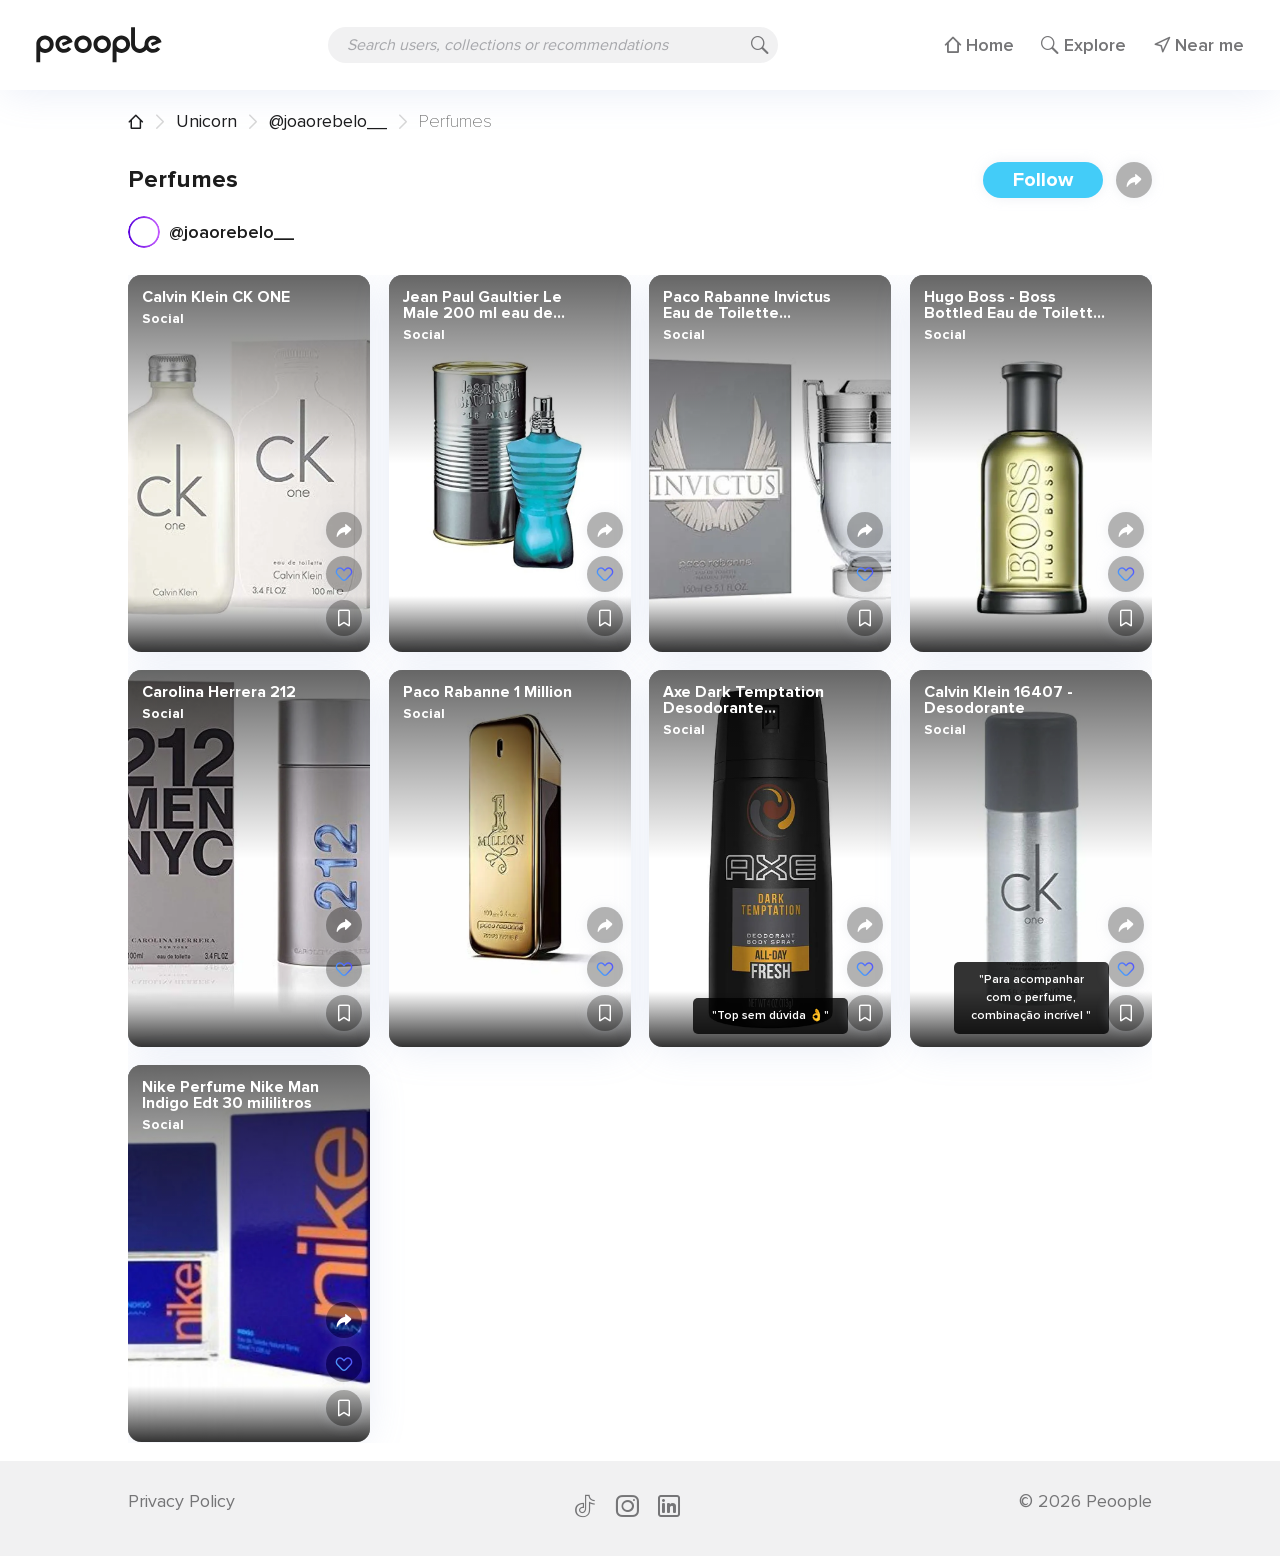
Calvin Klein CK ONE (216, 297)
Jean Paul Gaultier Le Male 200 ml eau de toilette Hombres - (481, 305)
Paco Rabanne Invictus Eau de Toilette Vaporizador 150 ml (747, 305)
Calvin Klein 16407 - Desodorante (997, 700)
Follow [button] (1043, 180)
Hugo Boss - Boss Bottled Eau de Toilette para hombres (1012, 305)
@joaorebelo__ (328, 121)
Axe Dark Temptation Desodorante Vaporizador (743, 700)
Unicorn (206, 121)
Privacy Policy (181, 1501)
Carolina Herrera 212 (219, 692)
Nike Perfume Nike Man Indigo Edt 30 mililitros (230, 1095)
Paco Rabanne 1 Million (486, 692)
